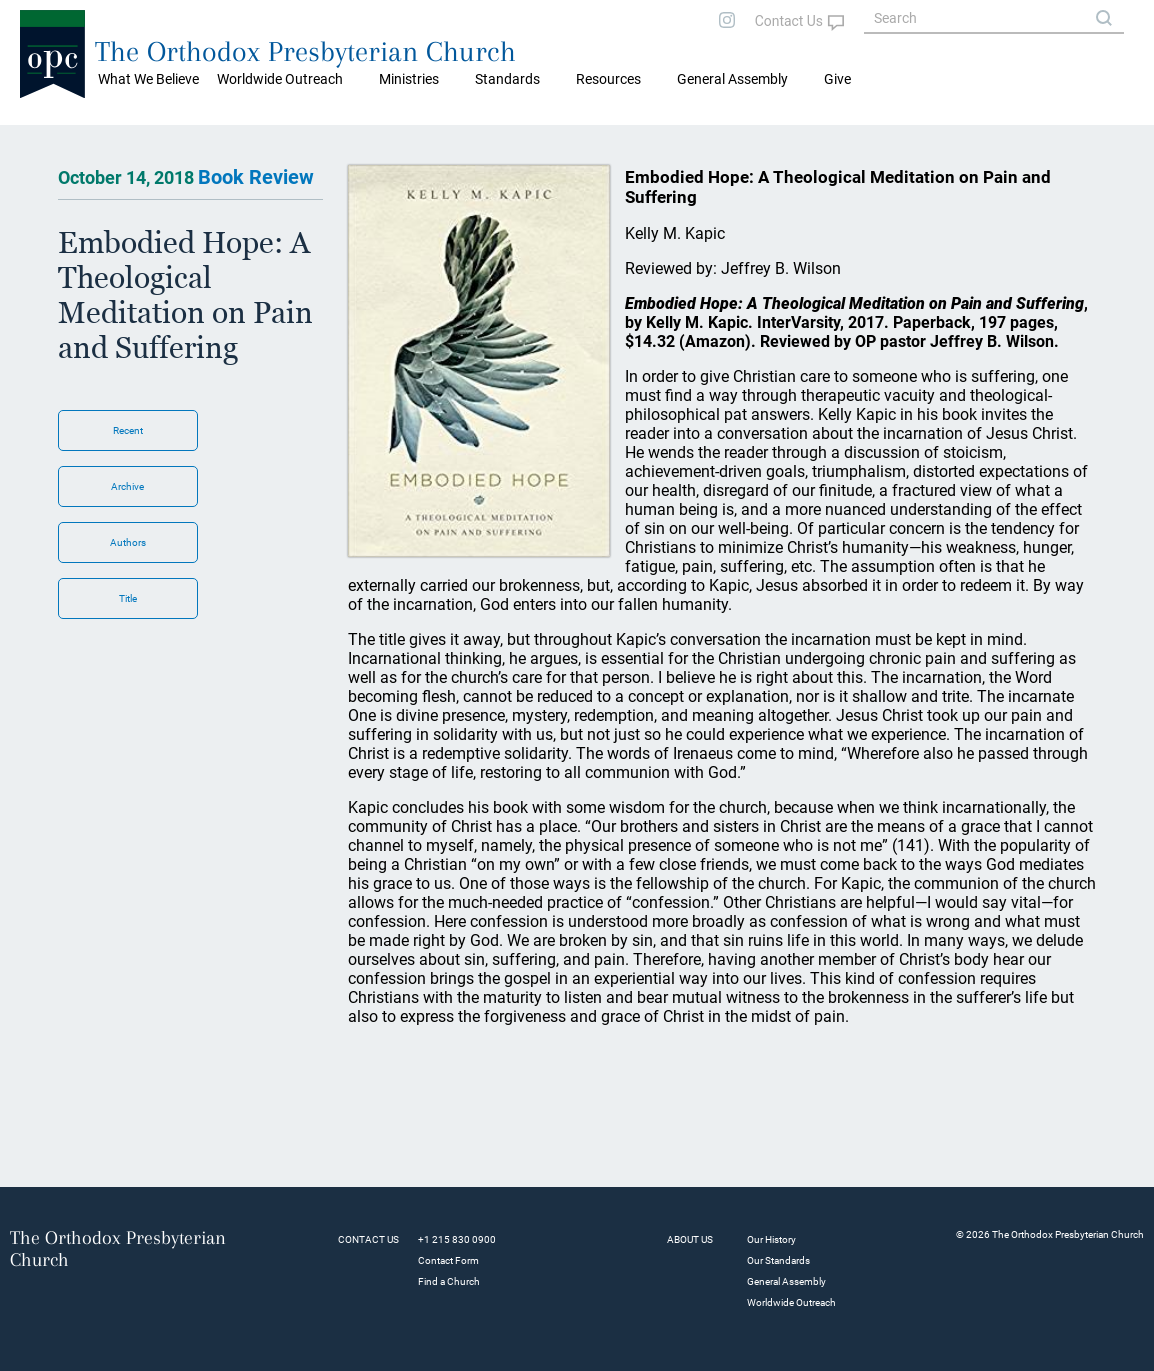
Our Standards (778, 1260)
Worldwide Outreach (791, 1302)
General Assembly (732, 79)
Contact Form (448, 1260)
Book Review (256, 177)
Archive (127, 486)
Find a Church (449, 1281)
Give (837, 79)
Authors (128, 542)
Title (128, 598)
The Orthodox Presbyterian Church (305, 51)
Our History (771, 1239)
